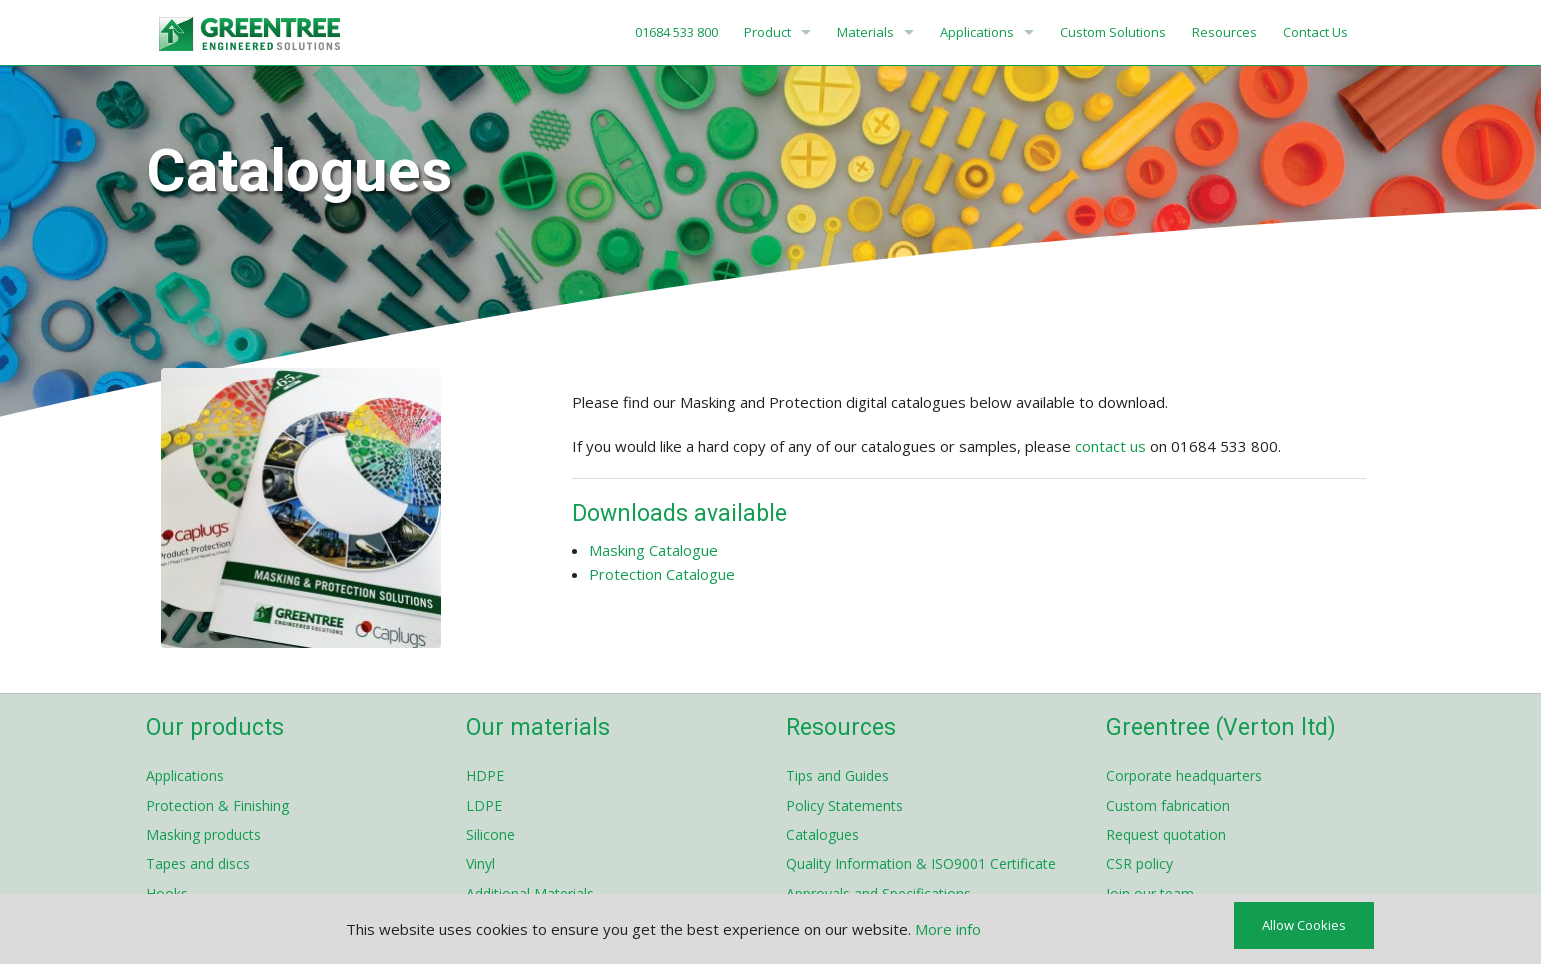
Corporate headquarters (1184, 775)
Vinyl (480, 863)
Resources (1224, 32)
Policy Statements (844, 805)
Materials (865, 32)
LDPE (484, 805)
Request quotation (1166, 834)
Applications (977, 32)
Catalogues (822, 834)
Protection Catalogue (662, 574)
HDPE (485, 775)
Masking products (203, 834)
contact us (1110, 446)
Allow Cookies (1304, 925)
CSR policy (1139, 863)
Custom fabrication (1168, 805)
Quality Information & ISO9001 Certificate (921, 863)
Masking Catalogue (653, 550)
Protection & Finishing (217, 805)
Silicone (490, 834)
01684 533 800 (675, 32)
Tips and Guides (837, 775)
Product (767, 32)
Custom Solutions (1113, 32)
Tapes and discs (198, 863)
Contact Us (1315, 32)
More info (948, 929)
